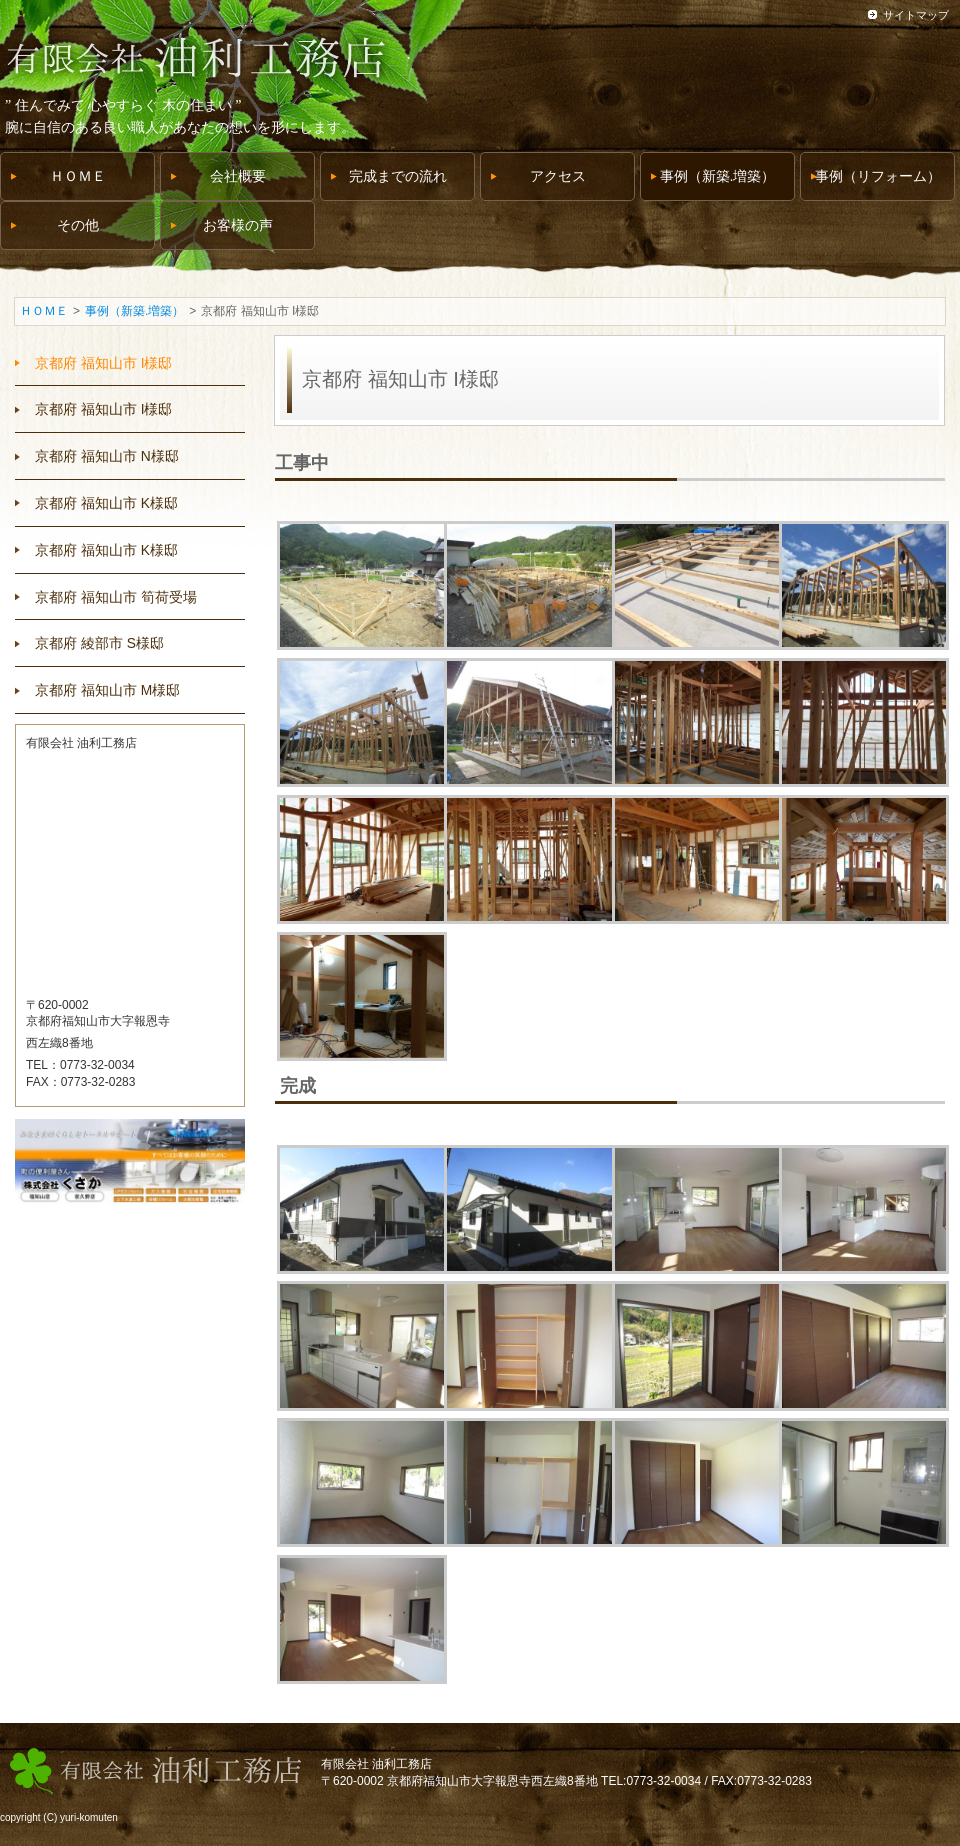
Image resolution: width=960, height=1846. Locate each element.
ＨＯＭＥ (44, 311)
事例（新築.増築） (134, 311)
